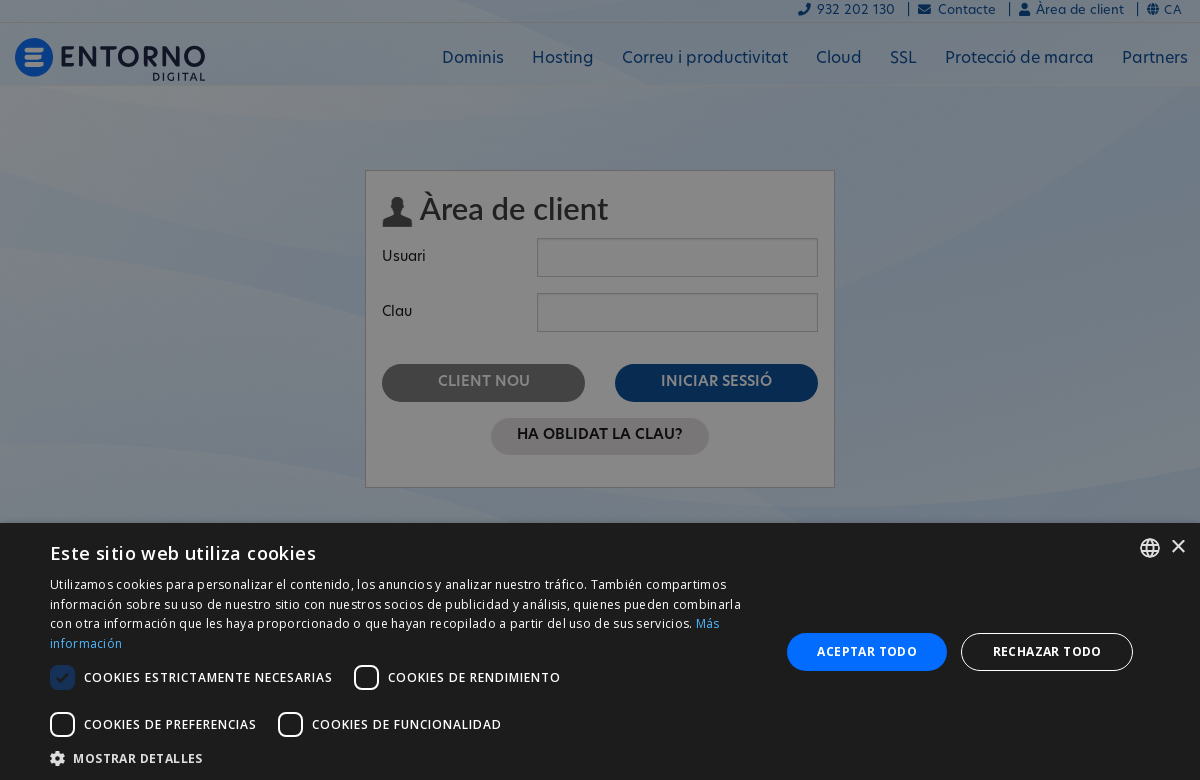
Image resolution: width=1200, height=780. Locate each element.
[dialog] (600, 651)
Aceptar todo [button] (867, 651)
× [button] (1177, 547)
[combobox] (1150, 548)
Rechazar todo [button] (1047, 651)
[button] (404, 756)
